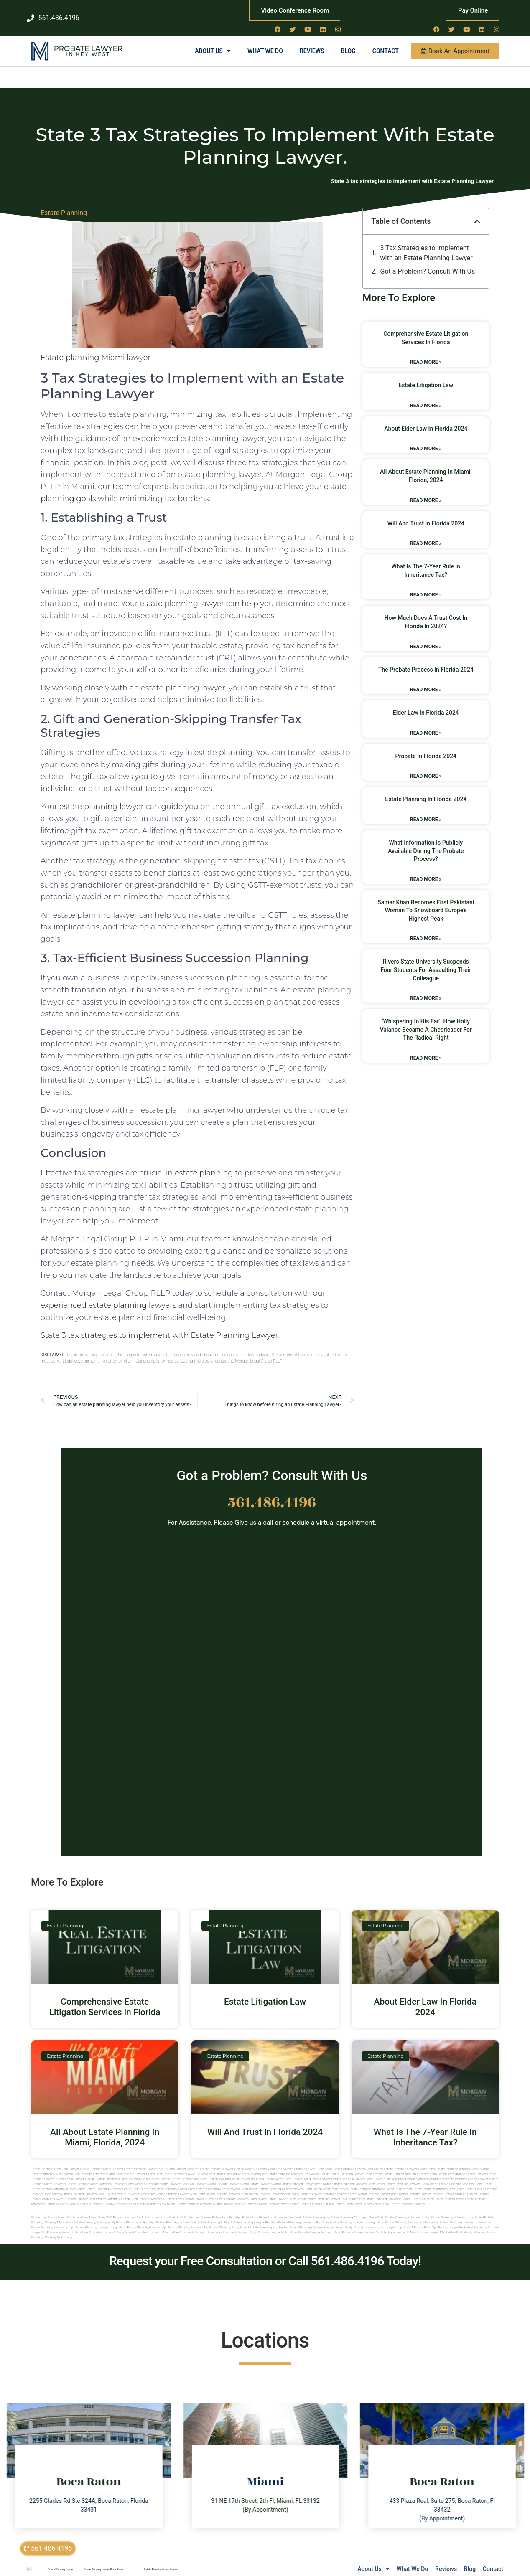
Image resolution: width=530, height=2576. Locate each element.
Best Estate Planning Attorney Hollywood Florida (295, 2165)
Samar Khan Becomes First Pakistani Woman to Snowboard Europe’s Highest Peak (425, 901)
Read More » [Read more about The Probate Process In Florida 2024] (425, 681)
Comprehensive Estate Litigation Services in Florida (105, 1998)
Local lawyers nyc (390, 2219)
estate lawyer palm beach (287, 2190)
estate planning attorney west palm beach (227, 2180)
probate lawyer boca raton (388, 2185)
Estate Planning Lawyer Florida (222, 2160)
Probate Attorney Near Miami (52, 2165)
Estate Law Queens (197, 2209)
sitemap (413, 2569)
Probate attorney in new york (201, 2224)
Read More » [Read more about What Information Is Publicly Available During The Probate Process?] (425, 870)
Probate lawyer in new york (362, 2224)
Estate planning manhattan (269, 2219)
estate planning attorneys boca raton (58, 2180)
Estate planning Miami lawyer (96, 348)
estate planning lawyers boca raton (411, 2175)
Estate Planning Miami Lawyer (101, 2160)
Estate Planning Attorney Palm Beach (420, 2165)
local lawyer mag (298, 2170)
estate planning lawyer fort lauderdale (335, 2190)
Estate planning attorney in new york (357, 2209)
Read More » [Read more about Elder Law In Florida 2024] (425, 724)
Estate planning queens (306, 2219)
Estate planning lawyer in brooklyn (303, 2214)
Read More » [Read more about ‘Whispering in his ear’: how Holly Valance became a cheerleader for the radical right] (425, 1049)
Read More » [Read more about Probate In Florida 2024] (425, 767)
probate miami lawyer (263, 2195)
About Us (213, 42)
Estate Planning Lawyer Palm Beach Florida (361, 2165)
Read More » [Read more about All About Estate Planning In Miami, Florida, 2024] (425, 491)
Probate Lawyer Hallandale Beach (318, 2160)
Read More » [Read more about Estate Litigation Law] (425, 396)
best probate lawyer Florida (196, 2190)
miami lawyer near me (229, 2195)
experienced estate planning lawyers (108, 1296)
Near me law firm (417, 2219)
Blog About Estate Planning (295, 172)
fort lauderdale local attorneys (104, 2195)
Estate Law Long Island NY (163, 2209)
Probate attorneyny (473, 2219)
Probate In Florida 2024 (425, 747)
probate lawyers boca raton (346, 2185)
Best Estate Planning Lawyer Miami (181, 2165)
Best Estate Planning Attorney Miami (233, 2165)
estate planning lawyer (101, 797)
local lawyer (274, 2170)
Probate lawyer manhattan (436, 2224)
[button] (477, 212)
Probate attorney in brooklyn (67, 2224)
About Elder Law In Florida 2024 (425, 419)
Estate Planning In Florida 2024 (425, 790)
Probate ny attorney (470, 2224)
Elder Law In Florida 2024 (426, 703)
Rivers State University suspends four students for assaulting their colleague (425, 960)
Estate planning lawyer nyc (147, 2219)
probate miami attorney (130, 2175)
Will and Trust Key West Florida (241, 2170)
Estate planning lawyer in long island (357, 2214)
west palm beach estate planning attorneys (354, 2180)
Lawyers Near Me (309, 2569)
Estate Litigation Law (425, 376)
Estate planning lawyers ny (188, 2219)
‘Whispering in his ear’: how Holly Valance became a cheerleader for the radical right (426, 1020)
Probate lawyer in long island (319, 2224)
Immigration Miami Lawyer (467, 2165)
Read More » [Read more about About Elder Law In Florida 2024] (425, 440)
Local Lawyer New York (285, 2209)
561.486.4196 (272, 1493)
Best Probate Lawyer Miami (135, 2165)
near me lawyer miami (199, 2175)
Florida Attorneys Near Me (114, 2170)
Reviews (312, 42)
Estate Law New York (128, 2209)
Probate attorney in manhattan (157, 2224)
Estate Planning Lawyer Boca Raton (103, 2560)
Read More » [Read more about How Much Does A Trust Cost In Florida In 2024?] (425, 637)
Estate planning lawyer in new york (465, 2214)
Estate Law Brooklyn (227, 2209)
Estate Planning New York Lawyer (55, 2160)
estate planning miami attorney (89, 2175)
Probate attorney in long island (111, 2224)
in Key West (88, 45)
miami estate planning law (146, 2195)
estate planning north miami (433, 2190)
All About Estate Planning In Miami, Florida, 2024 (104, 2128)
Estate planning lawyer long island (100, 2219)
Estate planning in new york (176, 2214)
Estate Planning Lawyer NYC (144, 2160)
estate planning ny (316, 2209)
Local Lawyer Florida (80, 2170)
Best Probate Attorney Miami (94, 2165)
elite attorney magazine (428, 2170)
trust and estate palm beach (341, 2195)
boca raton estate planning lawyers (70, 2185)
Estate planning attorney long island (457, 2209)
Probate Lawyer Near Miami (363, 2160)
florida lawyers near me (64, 2195)
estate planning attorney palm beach (169, 2180)
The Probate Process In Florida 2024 (426, 660)
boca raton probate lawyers (118, 2185)
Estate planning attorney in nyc (407, 2209)
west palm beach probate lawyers (214, 2185)
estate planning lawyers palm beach (358, 2175)
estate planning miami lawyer (466, 2170)
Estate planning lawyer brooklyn (254, 2214)
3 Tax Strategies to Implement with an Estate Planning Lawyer (426, 244)
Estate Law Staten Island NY (51, 2209)
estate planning (204, 1164)
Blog (348, 42)
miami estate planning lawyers (189, 2195)
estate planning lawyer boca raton (305, 2175)
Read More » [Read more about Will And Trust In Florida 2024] (425, 535)
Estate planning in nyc (214, 2214)
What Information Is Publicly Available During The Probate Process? (426, 841)
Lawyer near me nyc (339, 2219)
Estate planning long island (229, 2219)
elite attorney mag (398, 2170)
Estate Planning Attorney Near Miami (462, 2160)
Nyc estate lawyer (445, 2219)
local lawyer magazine (328, 2170)
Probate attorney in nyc (240, 2224)
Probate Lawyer (88, 40)
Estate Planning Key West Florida (194, 2170)
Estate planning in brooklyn (135, 2214)
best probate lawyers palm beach (242, 2190)
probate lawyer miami (233, 2175)
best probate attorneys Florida (154, 2190)
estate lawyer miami (265, 2175)
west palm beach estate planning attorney (417, 2180)
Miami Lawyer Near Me (182, 2160)
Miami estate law (376, 2195)
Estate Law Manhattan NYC (92, 2209)
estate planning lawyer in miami (387, 2190)
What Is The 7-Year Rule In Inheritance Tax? (425, 2128)
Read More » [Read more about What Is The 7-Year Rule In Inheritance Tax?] (425, 586)
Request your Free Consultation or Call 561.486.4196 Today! (265, 2252)
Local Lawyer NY (348, 2569)
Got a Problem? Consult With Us (427, 262)
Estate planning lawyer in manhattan (411, 2214)
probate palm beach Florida (300, 2195)
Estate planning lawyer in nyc (52, 2219)
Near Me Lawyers (280, 2160)
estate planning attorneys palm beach (113, 2180)
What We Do (265, 42)
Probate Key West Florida (152, 2170)
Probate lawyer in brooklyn (277, 2224)
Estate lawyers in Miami (407, 2195)
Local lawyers (365, 2219)
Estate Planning (64, 204)
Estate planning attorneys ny (94, 2214)
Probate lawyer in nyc (399, 2224)
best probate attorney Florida (110, 2190)
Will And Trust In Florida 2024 (425, 514)
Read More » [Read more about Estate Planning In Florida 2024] (425, 811)
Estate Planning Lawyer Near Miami (409, 2160)
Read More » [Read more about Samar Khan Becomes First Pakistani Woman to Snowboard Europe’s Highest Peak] (425, 930)
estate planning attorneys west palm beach (290, 2180)
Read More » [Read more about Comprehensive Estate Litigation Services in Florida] (425, 353)
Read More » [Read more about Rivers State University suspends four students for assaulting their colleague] (425, 989)
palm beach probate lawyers (262, 2185)
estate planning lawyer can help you (207, 594)
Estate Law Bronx (255, 2209)
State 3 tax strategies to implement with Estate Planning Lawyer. (160, 1326)
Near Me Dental (256, 2160)
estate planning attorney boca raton (465, 2175)
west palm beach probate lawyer (164, 2185)
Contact (385, 42)
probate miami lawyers (164, 2175)
